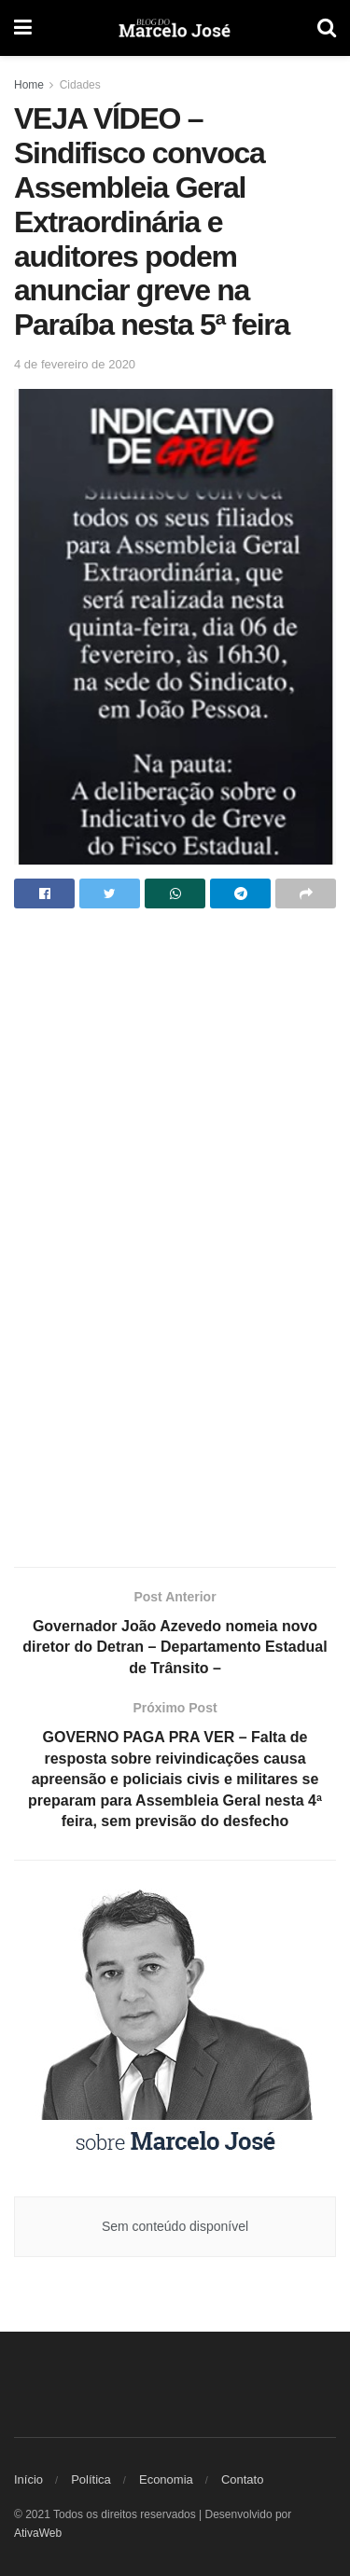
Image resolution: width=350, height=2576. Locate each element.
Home (29, 84)
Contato (242, 2479)
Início (28, 2479)
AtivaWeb (38, 2533)
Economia (166, 2479)
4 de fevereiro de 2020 (74, 364)
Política (91, 2479)
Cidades (80, 84)
